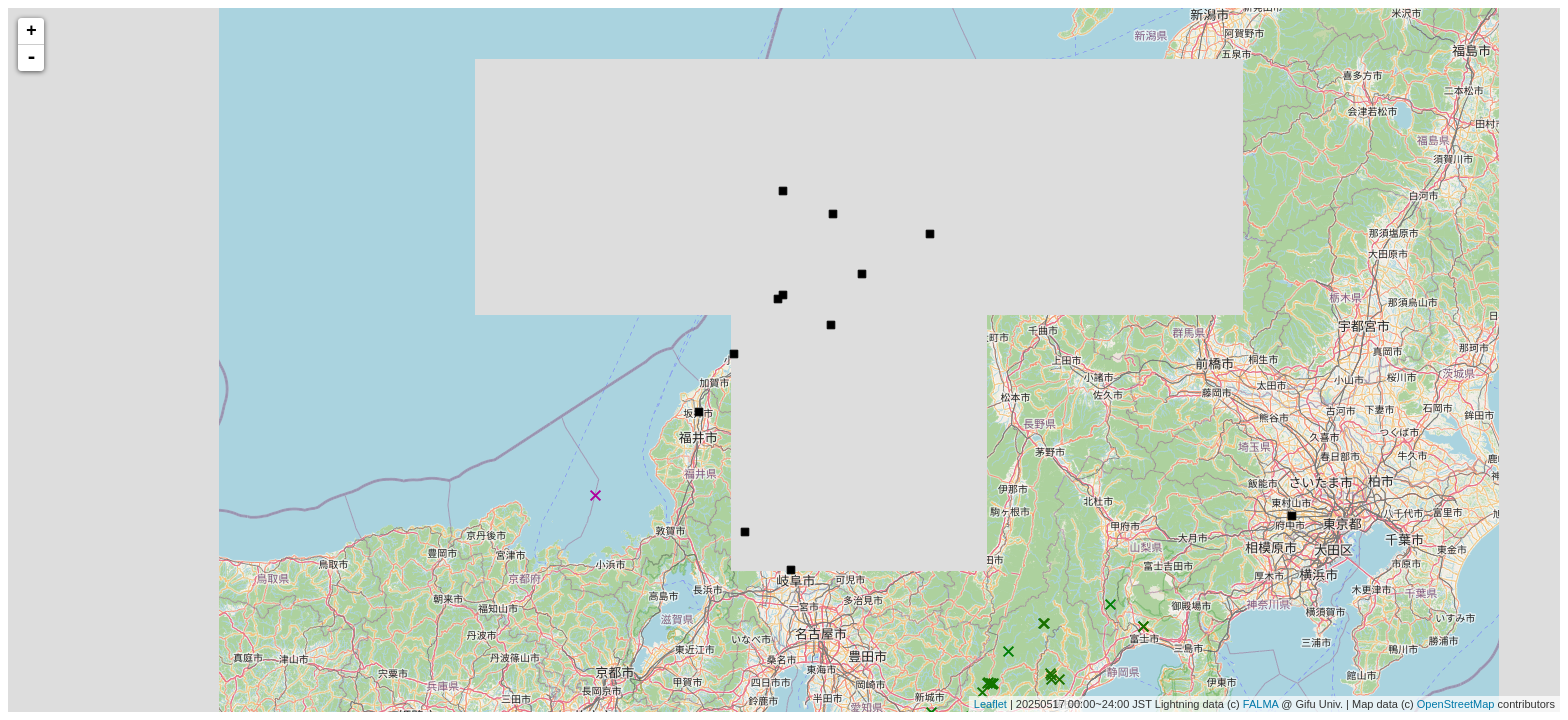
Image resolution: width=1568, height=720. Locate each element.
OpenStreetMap (1456, 704)
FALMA (1260, 704)
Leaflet (990, 704)
